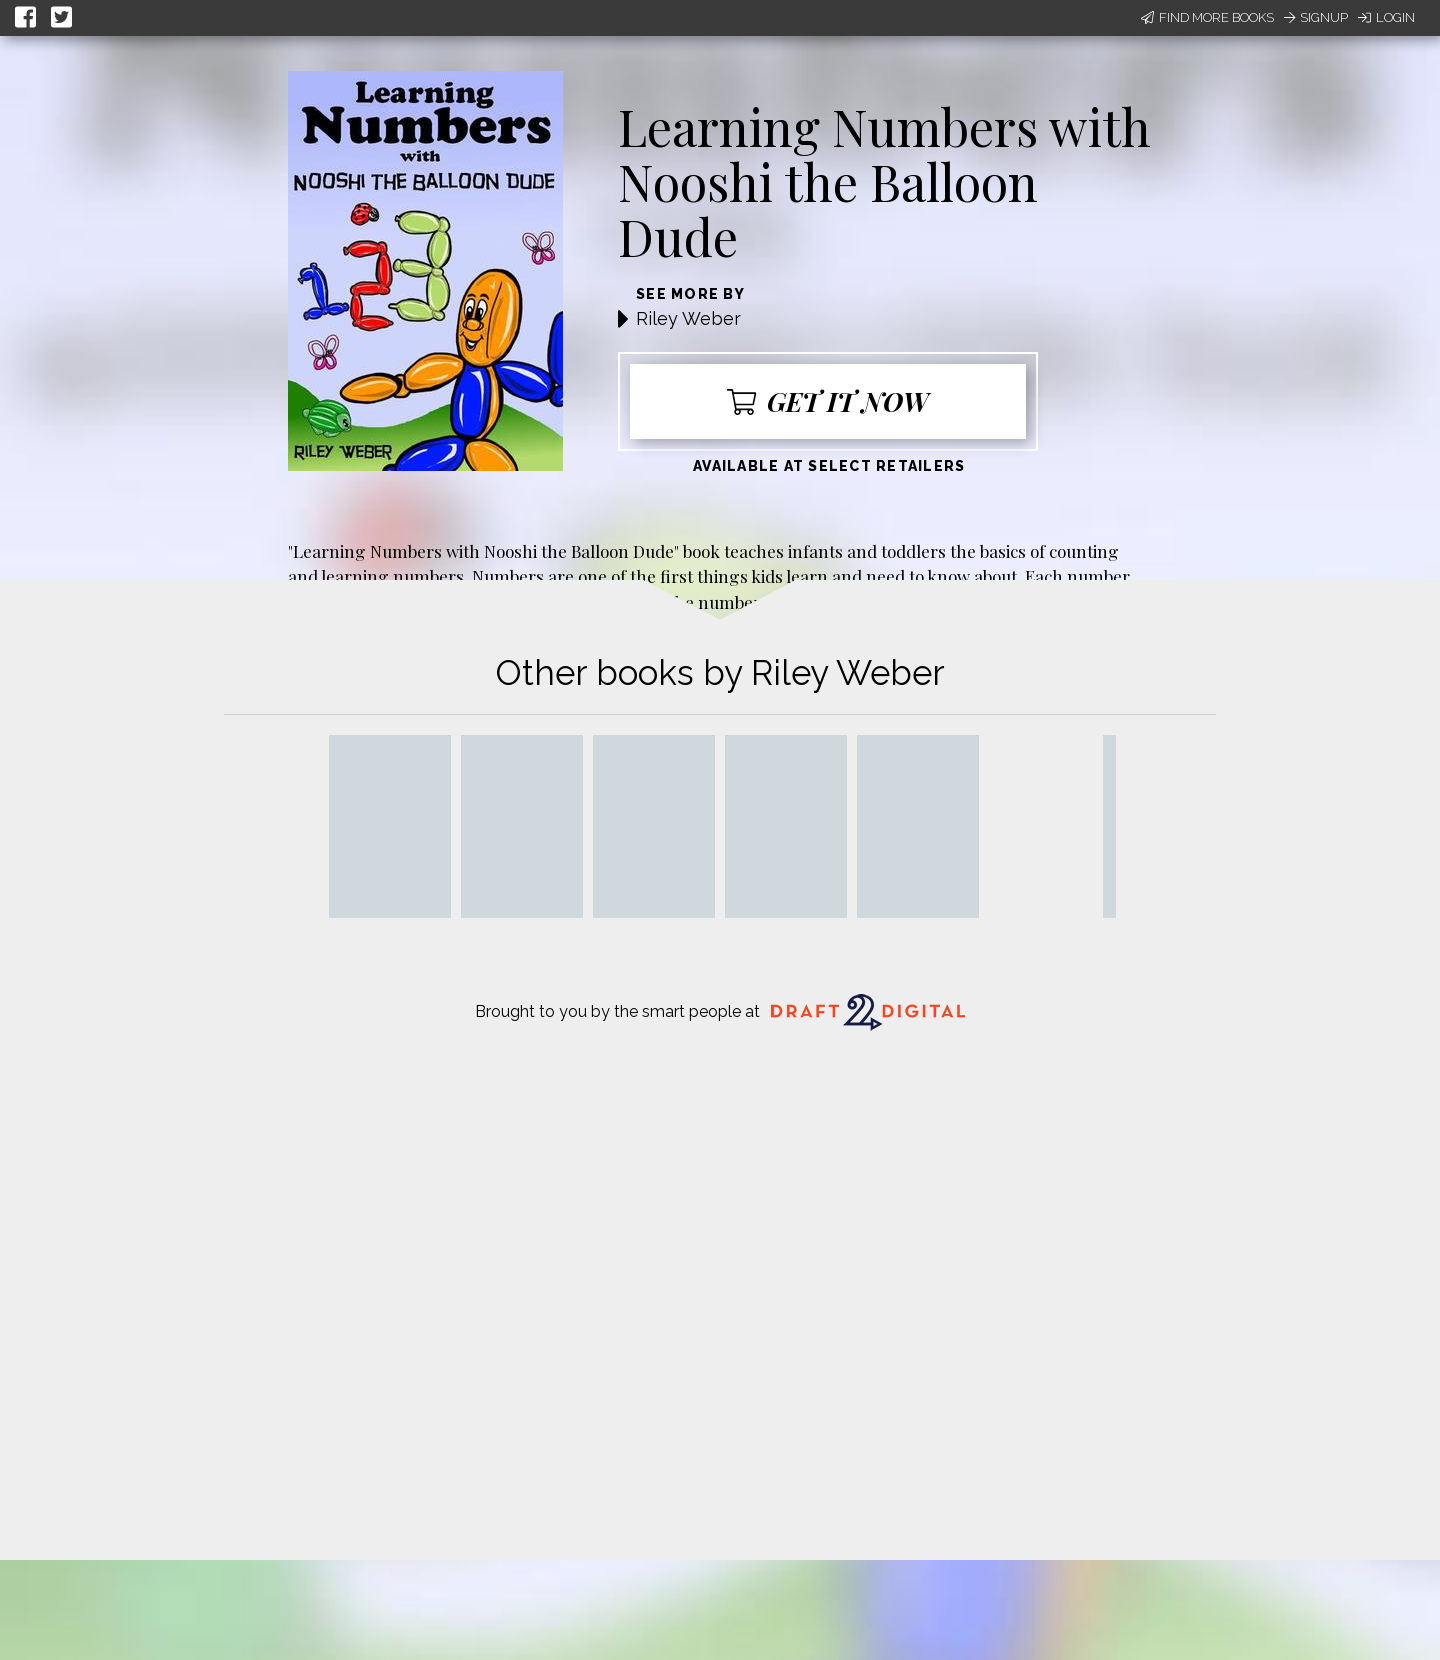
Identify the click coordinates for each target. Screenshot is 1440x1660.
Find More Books (1207, 17)
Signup (1316, 17)
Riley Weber (688, 318)
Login (1386, 17)
